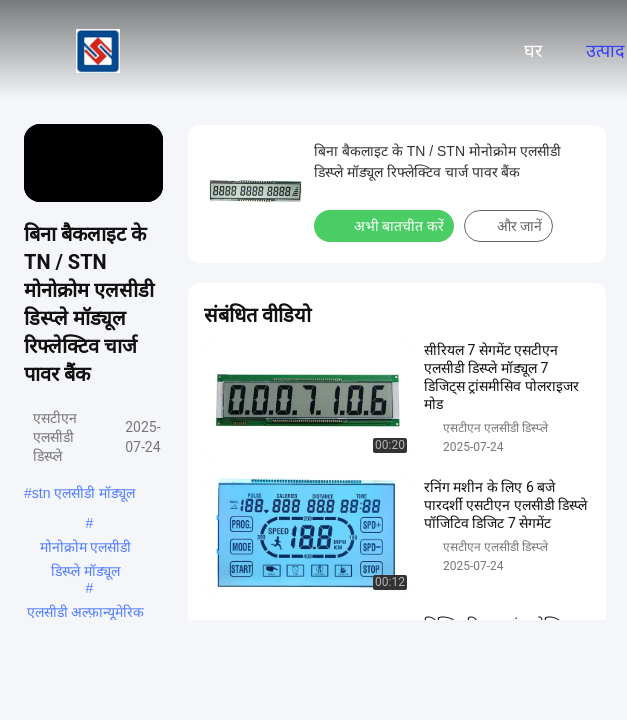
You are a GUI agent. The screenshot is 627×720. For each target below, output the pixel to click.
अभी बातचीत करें (386, 225)
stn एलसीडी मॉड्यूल (83, 493)
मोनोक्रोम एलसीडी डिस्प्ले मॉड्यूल (86, 549)
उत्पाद (605, 51)
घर (533, 51)
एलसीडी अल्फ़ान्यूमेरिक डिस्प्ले (86, 614)
